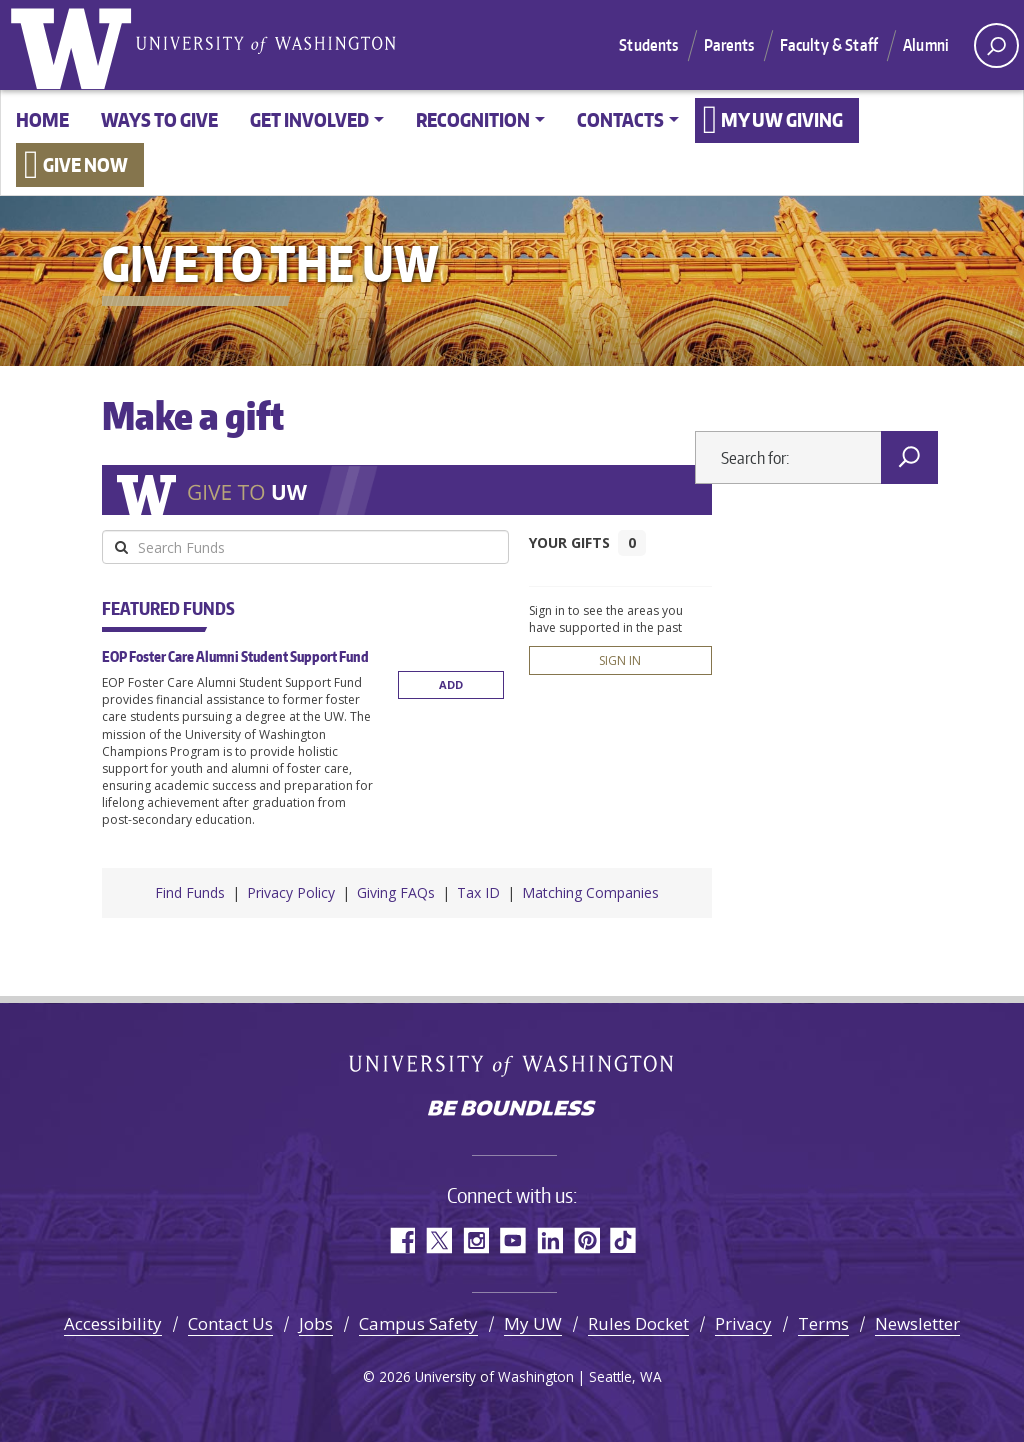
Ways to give (159, 119)
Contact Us (230, 1323)
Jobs (316, 1323)
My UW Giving (782, 119)
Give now (85, 164)
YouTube (512, 1240)
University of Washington (75, 45)
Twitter (438, 1240)
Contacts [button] (620, 119)
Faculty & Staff (829, 45)
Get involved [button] (309, 119)
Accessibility (113, 1323)
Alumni (926, 45)
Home (42, 119)
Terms (823, 1323)
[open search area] (996, 45)
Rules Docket (638, 1323)
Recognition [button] (473, 119)
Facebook (401, 1240)
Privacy (743, 1323)
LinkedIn (549, 1240)
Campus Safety (418, 1323)
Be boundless (512, 1110)
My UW (533, 1323)
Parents (729, 45)
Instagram (475, 1240)
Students (648, 45)
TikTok (623, 1240)
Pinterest (586, 1240)
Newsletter (917, 1323)
